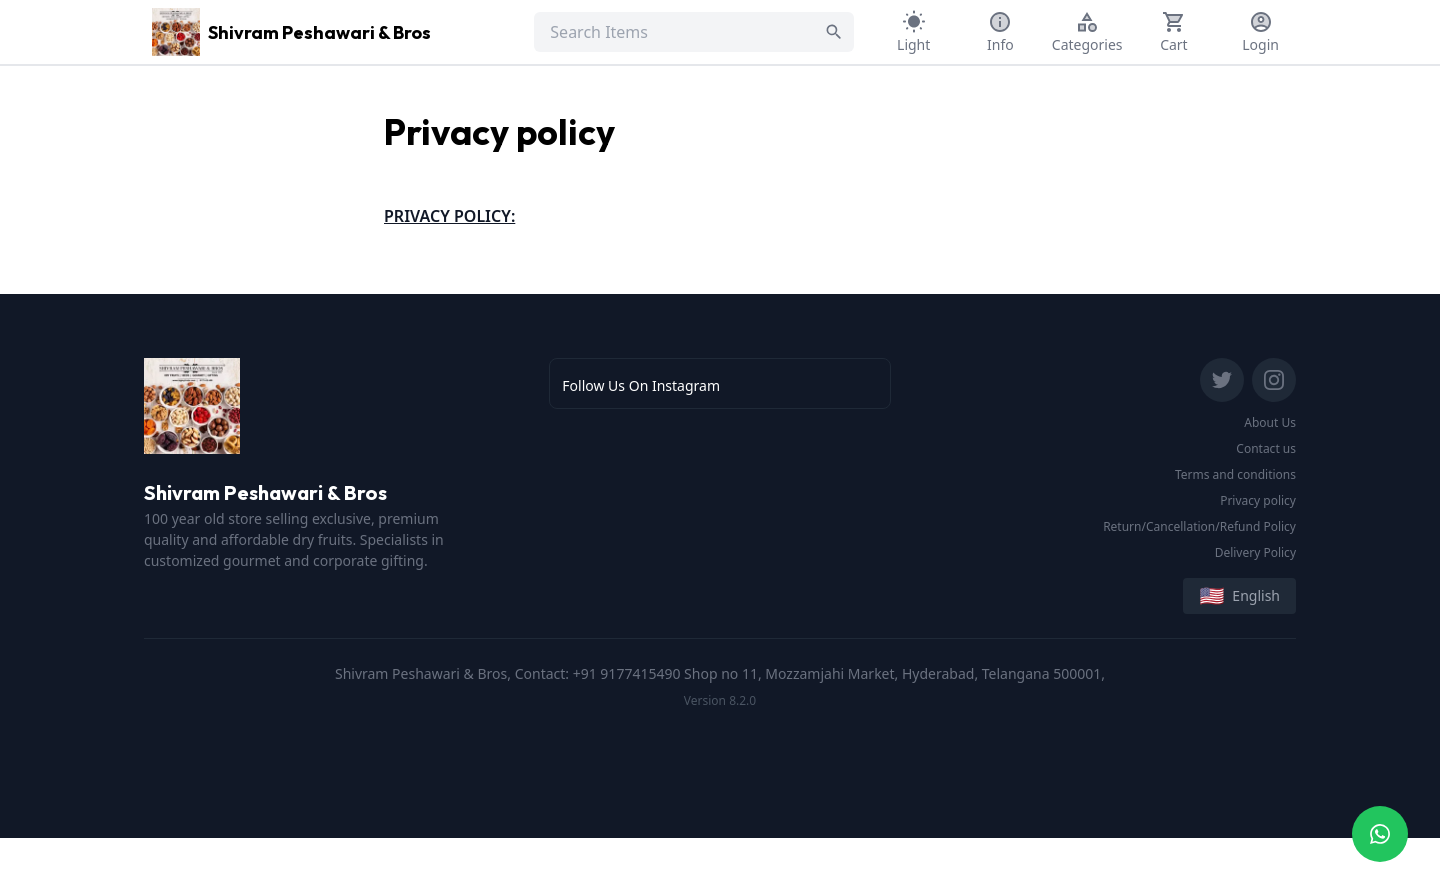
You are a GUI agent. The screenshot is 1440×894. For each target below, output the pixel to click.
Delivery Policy (1255, 552)
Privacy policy (1258, 500)
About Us (1270, 422)
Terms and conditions (1235, 474)
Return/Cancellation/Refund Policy (1199, 526)
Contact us (1266, 448)
